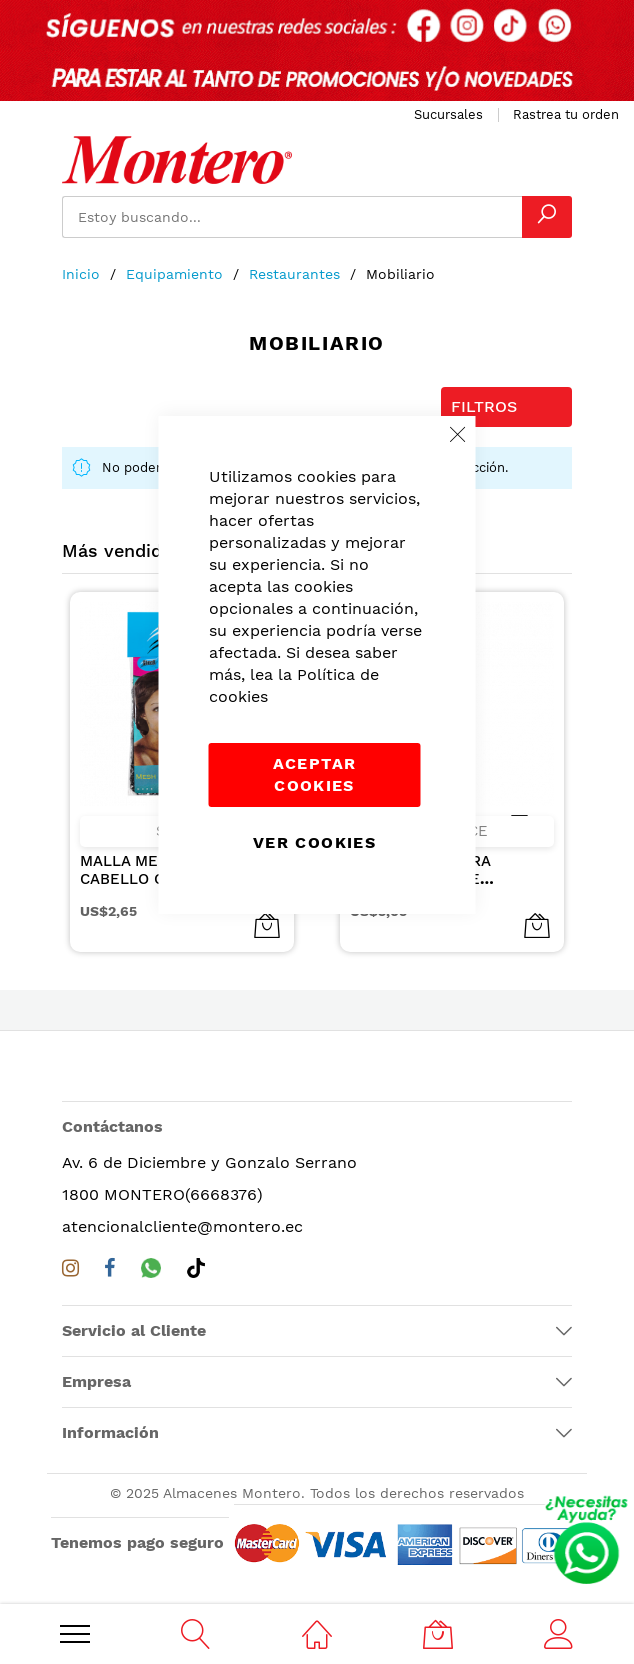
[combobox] (292, 217)
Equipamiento (177, 274)
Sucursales (448, 114)
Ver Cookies (314, 842)
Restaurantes (297, 274)
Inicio (83, 274)
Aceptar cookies (314, 774)
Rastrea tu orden (566, 114)
